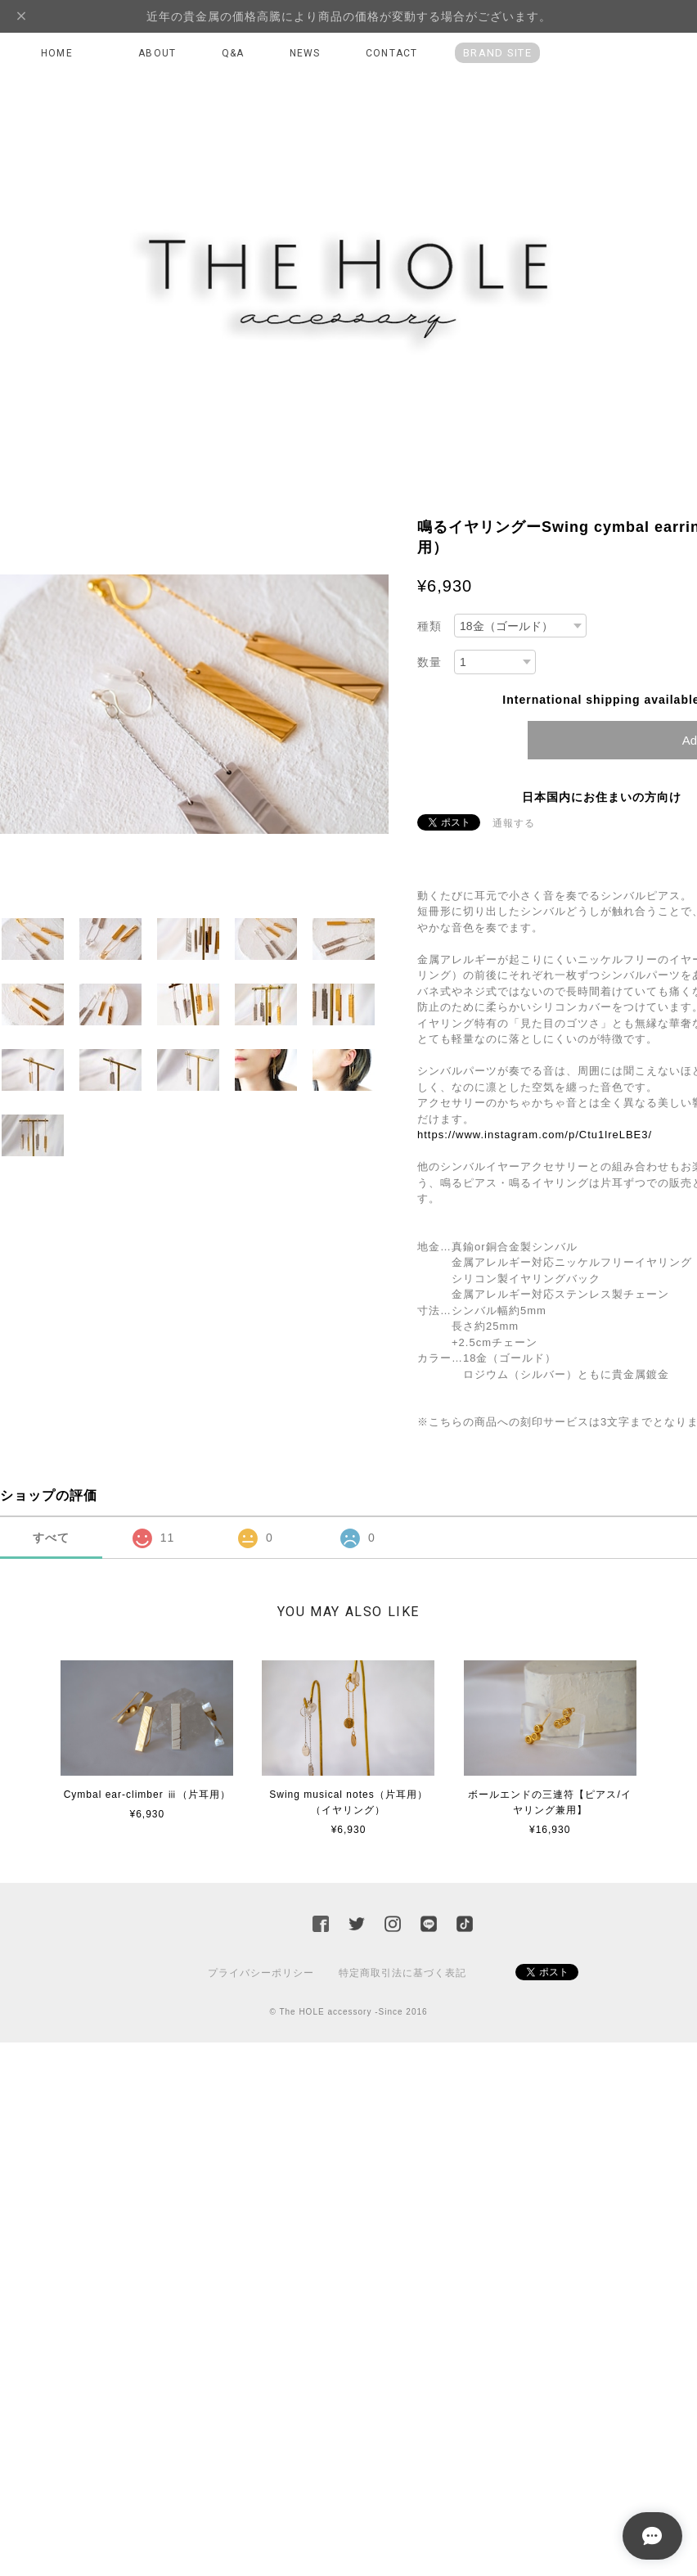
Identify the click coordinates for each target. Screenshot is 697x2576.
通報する (513, 823)
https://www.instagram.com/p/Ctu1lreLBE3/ (534, 1134)
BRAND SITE (497, 53)
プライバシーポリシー (261, 1973)
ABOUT (157, 53)
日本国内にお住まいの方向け (601, 797)
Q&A (233, 53)
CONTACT (391, 53)
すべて (51, 1537)
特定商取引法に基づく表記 (402, 1973)
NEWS (305, 53)
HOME (57, 53)
